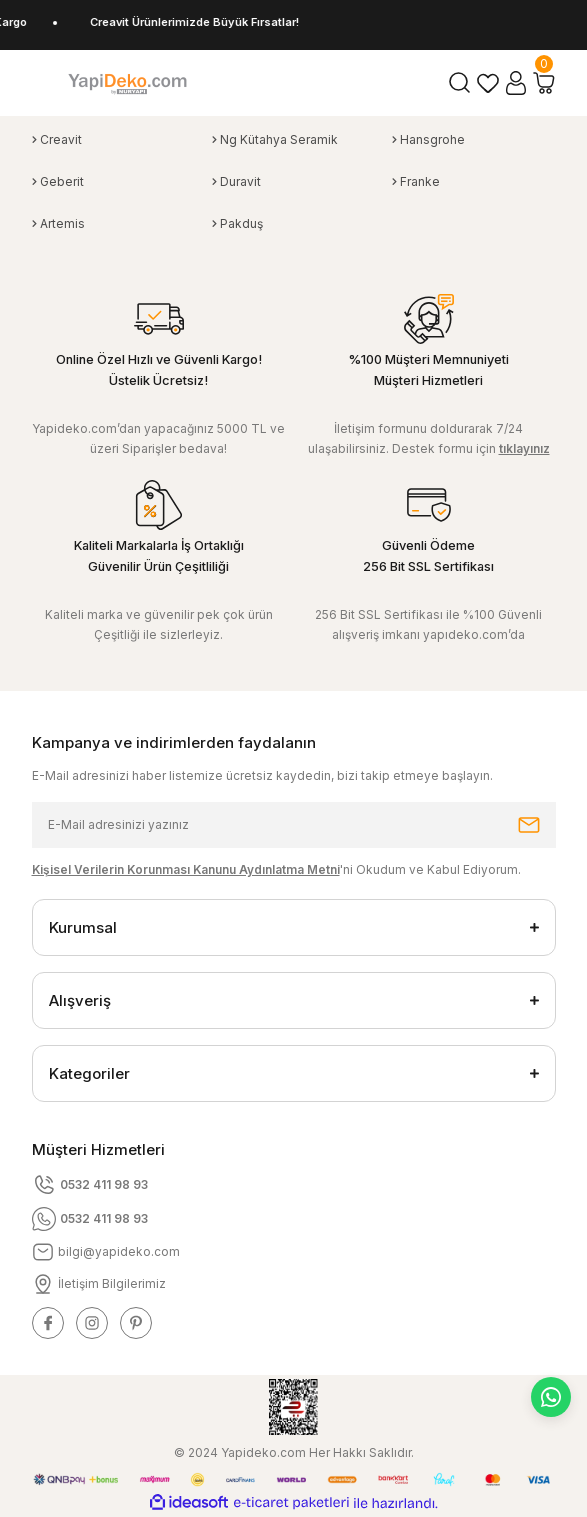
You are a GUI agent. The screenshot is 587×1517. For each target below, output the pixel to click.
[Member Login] (516, 83)
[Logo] (127, 83)
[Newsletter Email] (294, 825)
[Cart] (544, 83)
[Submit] (529, 825)
